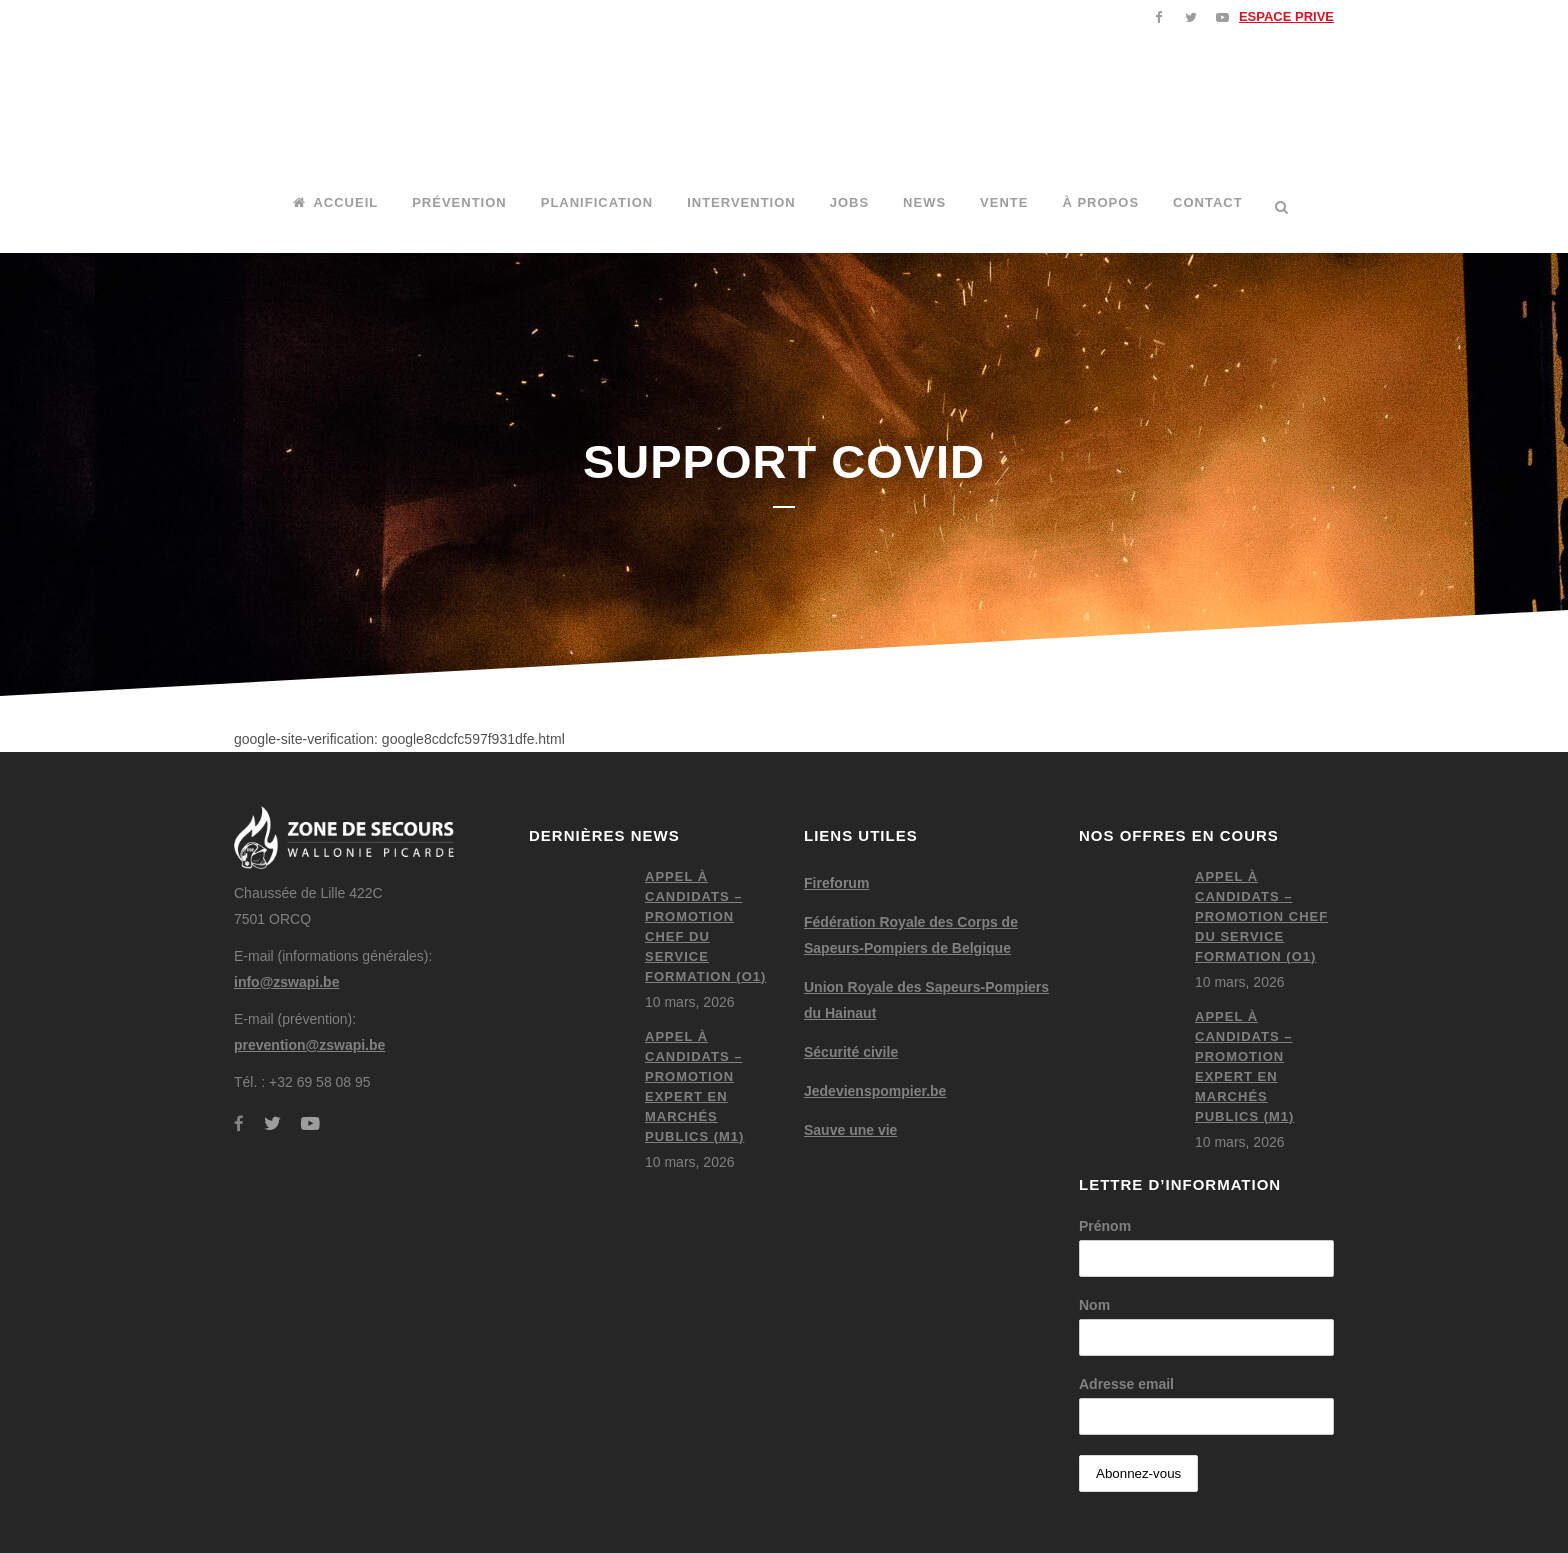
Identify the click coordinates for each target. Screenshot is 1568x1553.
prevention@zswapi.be (309, 1045)
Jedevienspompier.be (875, 1091)
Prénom (1105, 1226)
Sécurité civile (851, 1052)
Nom (1094, 1305)
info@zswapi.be (286, 982)
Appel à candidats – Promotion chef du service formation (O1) (1261, 916)
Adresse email (1126, 1384)
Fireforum (836, 883)
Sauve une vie (850, 1130)
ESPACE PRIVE (1286, 16)
